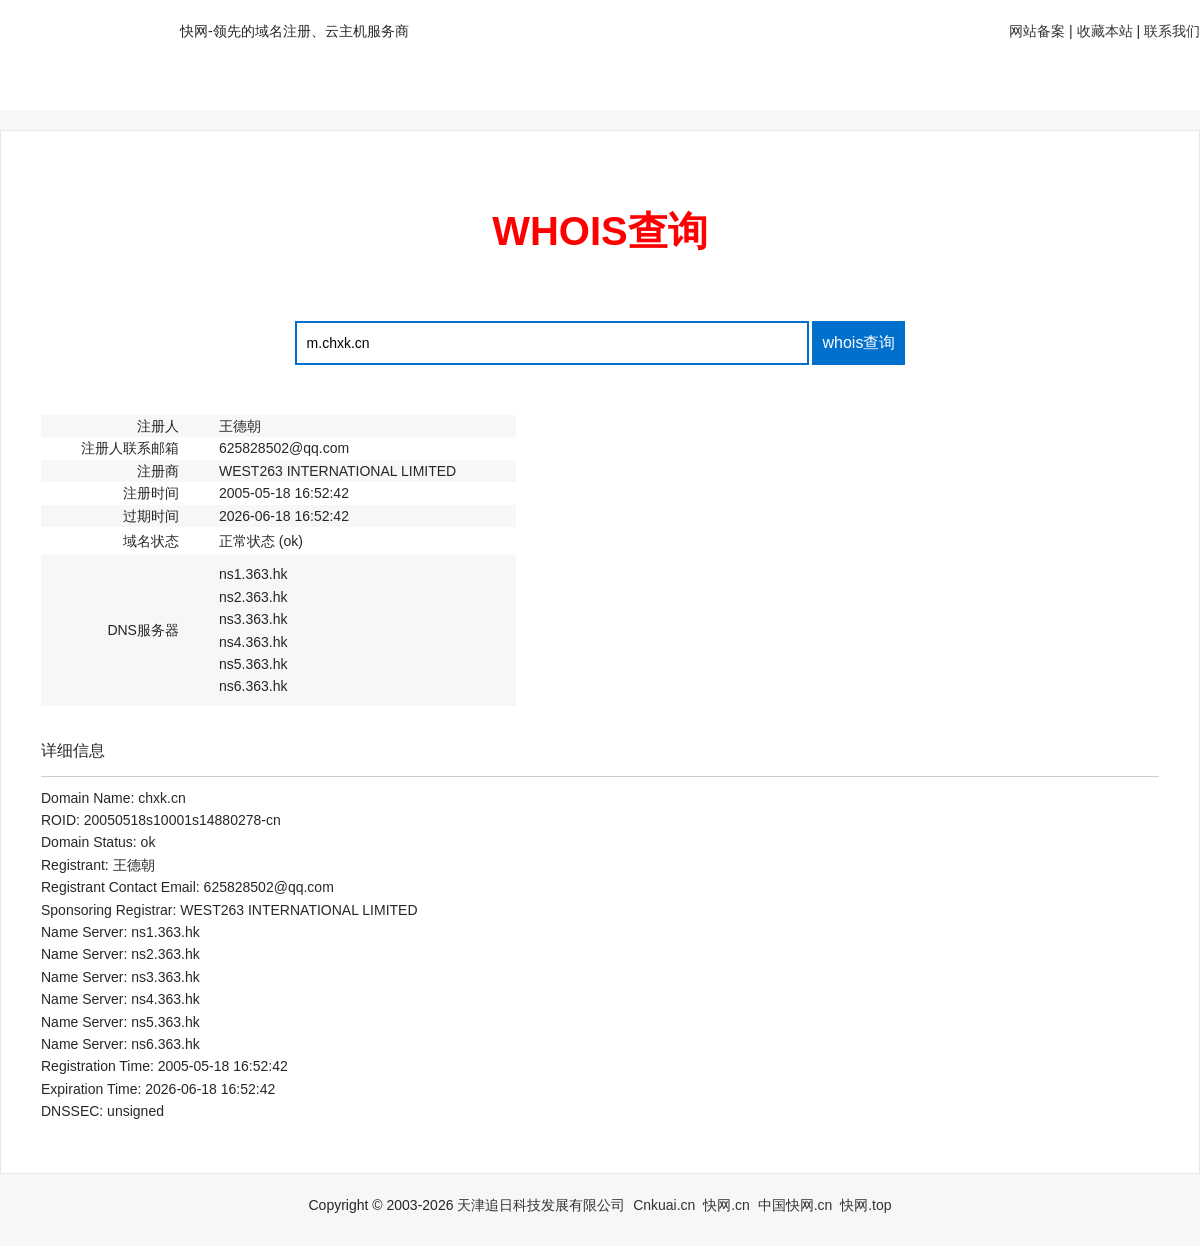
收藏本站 (1105, 31)
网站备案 (1037, 31)
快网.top (865, 1205)
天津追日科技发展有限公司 (541, 1205)
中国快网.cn (795, 1205)
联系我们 (1172, 31)
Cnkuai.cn (664, 1205)
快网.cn (726, 1205)
